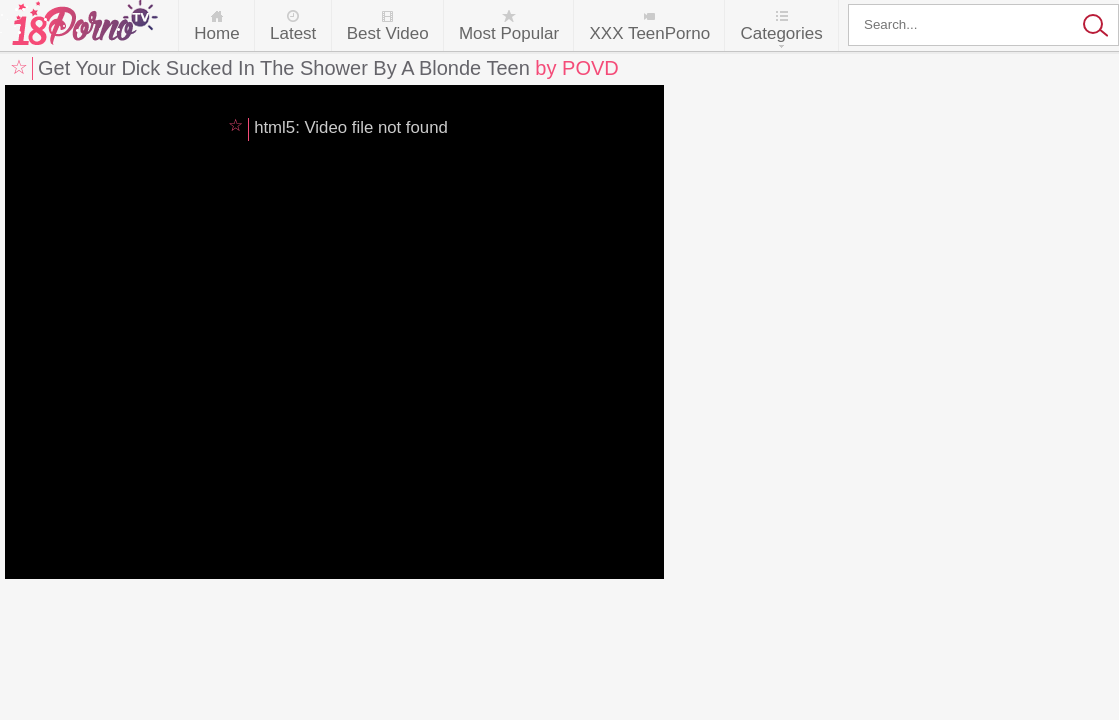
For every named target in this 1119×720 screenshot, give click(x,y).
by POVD (576, 68)
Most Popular (509, 33)
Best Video (388, 33)
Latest (293, 33)
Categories (781, 33)
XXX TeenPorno (649, 33)
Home (216, 33)
